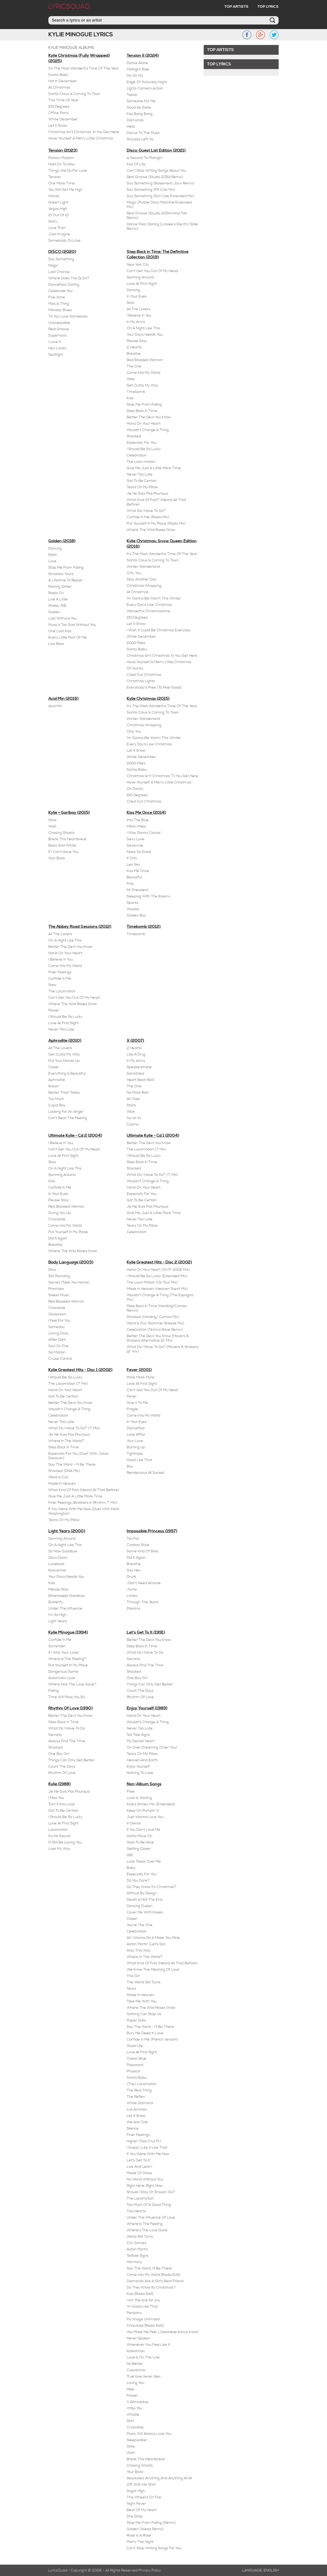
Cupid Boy (56, 1105)
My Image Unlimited (143, 2319)
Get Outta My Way (142, 385)
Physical (133, 2071)
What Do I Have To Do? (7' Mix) (152, 1174)
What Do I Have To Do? (146, 510)
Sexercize (135, 845)
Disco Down (57, 1557)
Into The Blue (138, 820)
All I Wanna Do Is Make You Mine (153, 1937)
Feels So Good (139, 852)
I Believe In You (139, 315)
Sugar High (136, 2491)
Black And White (62, 845)
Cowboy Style (138, 1545)
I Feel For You (59, 1320)
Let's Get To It (138, 2160)
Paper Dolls (136, 2020)
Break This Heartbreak (67, 839)
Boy (130, 1466)
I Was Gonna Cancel (144, 832)
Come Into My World (143, 372)
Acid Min (55, 706)
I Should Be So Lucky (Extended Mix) (157, 1276)
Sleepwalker (137, 2440)
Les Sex (133, 864)
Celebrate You (60, 291)
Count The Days (140, 1690)
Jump (132, 1589)
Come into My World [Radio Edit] (153, 2274)
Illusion (53, 1086)
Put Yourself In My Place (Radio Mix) (156, 523)
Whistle (133, 2414)
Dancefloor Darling (63, 284)
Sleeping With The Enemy (148, 896)
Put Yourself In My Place (68, 1232)
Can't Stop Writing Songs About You (156, 170)
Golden (54, 612)
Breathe (134, 353)
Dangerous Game (63, 1671)
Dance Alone (137, 63)
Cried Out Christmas (144, 674)
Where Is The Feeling (144, 2224)
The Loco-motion (141, 461)
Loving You (135, 2382)
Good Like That (139, 1460)
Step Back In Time (142, 411)
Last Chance (59, 272)
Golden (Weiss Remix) (145, 2529)
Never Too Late (140, 474)
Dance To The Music (143, 133)
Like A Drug (136, 1054)
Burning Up (136, 1447)
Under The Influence (65, 1608)
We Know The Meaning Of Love (153, 1969)
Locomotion (58, 1829)
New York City (138, 264)
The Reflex (136, 2096)
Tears (131, 1988)
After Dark (57, 1339)
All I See (133, 1099)
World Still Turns (140, 2236)
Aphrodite (56, 1079)
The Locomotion (61, 991)
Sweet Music (58, 1295)
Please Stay (137, 341)
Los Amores (137, 2109)
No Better (135, 2363)
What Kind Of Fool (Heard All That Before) (83, 1490)
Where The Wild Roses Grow (151, 530)
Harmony (134, 2262)
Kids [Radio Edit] (140, 2293)
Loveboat (56, 1564)
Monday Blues (60, 310)
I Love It (54, 341)
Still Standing (59, 1276)
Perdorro (134, 2313)
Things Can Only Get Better (150, 1684)
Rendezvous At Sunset (145, 1472)
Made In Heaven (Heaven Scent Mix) (157, 1288)
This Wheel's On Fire (144, 2497)
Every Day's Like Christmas (149, 604)
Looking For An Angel (65, 1111)
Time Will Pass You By (66, 1697)
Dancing (133, 290)
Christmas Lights (141, 681)
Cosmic (133, 1124)
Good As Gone (139, 107)
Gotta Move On (139, 1836)
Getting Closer (139, 1848)
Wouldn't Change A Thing (148, 430)
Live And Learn (139, 2166)
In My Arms (136, 322)
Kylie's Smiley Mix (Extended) (151, 1804)
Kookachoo (135, 2351)
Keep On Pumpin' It (143, 1810)
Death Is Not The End (144, 1899)
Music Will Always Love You (149, 2433)
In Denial (134, 1823)
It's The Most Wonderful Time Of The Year (83, 68)
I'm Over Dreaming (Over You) (152, 1747)
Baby (131, 1867)
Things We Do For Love (67, 170)
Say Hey (134, 1570)
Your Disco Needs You (145, 334)
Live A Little (58, 599)
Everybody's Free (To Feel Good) (154, 687)
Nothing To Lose (140, 1773)
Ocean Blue (136, 2058)
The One (134, 366)
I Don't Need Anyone (144, 1583)
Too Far (133, 1538)
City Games (136, 2243)
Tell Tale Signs (138, 1734)
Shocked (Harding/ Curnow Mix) (153, 1317)
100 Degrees (58, 106)
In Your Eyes (137, 296)
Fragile (132, 1409)
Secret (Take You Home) (68, 1282)
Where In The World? (66, 1441)
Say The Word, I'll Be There (149, 2268)
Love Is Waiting (139, 1798)
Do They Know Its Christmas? (151, 2287)
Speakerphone (139, 1067)
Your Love (135, 1441)
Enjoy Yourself (138, 1766)
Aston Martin (137, 2249)
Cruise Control (60, 1358)
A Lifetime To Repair (65, 580)
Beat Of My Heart (142, 2510)
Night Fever (136, 2503)
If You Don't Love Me (143, 1829)
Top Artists (236, 6)
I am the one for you (143, 2300)
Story (52, 221)
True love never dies (144, 2376)
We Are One (137, 2122)
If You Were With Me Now (148, 2154)
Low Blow (56, 644)
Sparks (132, 902)
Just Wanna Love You (145, 1817)
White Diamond (140, 2103)
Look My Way (59, 1848)
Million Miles (136, 826)
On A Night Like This (143, 328)
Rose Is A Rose (139, 2535)
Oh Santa (135, 668)
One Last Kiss (59, 631)
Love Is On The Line (143, 2357)
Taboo (132, 94)
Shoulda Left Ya (140, 139)
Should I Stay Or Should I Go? (151, 2192)
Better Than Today (64, 1092)
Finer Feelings (60, 972)
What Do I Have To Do (145, 1652)
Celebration (136, 455)
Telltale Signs (138, 2255)
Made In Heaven (62, 1483)
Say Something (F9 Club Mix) (151, 189)
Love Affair (136, 1434)
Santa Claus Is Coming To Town (74, 94)
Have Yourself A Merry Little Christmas (80, 138)
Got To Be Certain (142, 480)
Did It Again (57, 1238)
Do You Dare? (138, 1880)
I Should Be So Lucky (144, 449)
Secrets (133, 1659)
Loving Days (58, 1333)
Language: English (260, 2570)
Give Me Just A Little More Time (154, 468)
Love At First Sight (142, 283)
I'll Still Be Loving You (65, 1842)
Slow (130, 302)
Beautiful (134, 877)
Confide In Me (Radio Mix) (148, 517)
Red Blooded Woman (145, 360)
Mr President (137, 890)
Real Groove (58, 329)
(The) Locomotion (141, 2084)
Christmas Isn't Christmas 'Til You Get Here (162, 776)
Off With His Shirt (141, 2484)
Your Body (56, 858)
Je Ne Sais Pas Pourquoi (147, 493)
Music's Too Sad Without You (72, 624)
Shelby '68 (57, 605)
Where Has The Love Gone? (72, 1684)
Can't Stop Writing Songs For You (154, 2548)
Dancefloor (136, 1428)
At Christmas (59, 87)
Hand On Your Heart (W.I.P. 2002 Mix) (158, 1269)
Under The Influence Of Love (151, 2217)
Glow (52, 820)
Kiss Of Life (136, 164)
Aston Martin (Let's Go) (146, 1944)
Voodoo (133, 909)
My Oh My (135, 75)
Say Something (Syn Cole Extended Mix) (160, 196)
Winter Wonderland (143, 566)
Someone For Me (141, 101)
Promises (56, 1288)
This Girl (133, 1976)
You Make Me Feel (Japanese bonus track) (163, 2332)
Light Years (57, 1621)
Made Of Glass (139, 2173)
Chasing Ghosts (61, 832)
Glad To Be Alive (140, 1842)
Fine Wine (56, 297)
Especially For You (141, 442)
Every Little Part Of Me (67, 637)
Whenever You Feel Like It (148, 2344)
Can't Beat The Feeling (67, 1118)
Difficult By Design (142, 1893)
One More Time (61, 183)
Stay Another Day (141, 579)
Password (135, 2065)
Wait (52, 826)
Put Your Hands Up (64, 1060)
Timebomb (136, 391)
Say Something (61, 259)
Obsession (57, 1314)
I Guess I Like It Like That (147, 2147)
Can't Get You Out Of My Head (152, 271)
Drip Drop (135, 2516)
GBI (130, 1855)
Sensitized (135, 1073)
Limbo (132, 1595)
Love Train (57, 227)
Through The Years (143, 1602)
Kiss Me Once (138, 871)
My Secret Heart (141, 1741)
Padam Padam (61, 158)
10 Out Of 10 (58, 215)
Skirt (130, 2421)
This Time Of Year (63, 100)
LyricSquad (69, 6)
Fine (130, 883)
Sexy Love (135, 839)
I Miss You (56, 1798)
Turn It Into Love (61, 1804)
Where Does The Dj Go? (68, 278)
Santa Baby (58, 74)
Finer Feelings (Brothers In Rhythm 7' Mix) (82, 1502)
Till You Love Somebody (68, 316)
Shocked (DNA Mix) (64, 1471)
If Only (132, 858)
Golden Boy (136, 915)
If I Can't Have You (63, 852)
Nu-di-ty (134, 1118)
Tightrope (135, 1453)
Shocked (134, 436)
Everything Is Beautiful (67, 1073)
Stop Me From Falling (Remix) (151, 2522)
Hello (131, 126)
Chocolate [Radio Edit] (145, 2325)
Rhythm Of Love (140, 1697)
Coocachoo (136, 2370)
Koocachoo (57, 1570)
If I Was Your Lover (63, 1652)
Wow (131, 379)
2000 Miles (136, 643)
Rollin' (52, 554)
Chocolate (56, 1219)
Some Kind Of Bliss (142, 1551)
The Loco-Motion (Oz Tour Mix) (152, 1282)
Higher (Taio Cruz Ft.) (144, 2141)
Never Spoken (138, 2338)
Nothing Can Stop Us (144, 2014)
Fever (131, 1396)
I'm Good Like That (142, 2306)
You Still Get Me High (65, 189)
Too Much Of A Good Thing (149, 2204)
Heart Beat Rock (140, 1079)
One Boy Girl (137, 1678)
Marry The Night (140, 2541)
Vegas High (57, 208)
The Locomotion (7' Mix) (146, 1149)
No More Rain (138, 1092)
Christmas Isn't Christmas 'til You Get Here (83, 132)
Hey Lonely (57, 348)
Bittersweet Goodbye (66, 1595)
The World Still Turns (144, 1982)
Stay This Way (139, 1950)
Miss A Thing (58, 303)
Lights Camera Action (145, 88)
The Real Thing (139, 2090)
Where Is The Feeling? (67, 1659)
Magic (53, 265)
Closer (53, 1067)
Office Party (58, 113)
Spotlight (55, 354)
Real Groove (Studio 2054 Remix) (155, 177)
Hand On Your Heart (144, 423)
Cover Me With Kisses (145, 1912)
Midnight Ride (138, 69)
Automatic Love (61, 1678)
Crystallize (135, 2427)
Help (130, 2389)
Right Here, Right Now (145, 2185)
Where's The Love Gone (147, 2230)
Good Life (135, 2045)
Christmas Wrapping (144, 585)
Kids (130, 398)
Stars (131, 1105)
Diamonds (135, 120)
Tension (54, 177)
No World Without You (145, 2179)
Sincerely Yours (61, 574)
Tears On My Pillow (142, 487)
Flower (53, 1010)
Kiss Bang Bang (140, 113)
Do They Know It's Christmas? (151, 1887)
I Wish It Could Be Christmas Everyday (159, 630)
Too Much (56, 1099)
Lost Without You (62, 618)
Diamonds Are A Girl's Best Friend (155, 2281)
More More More (140, 1377)
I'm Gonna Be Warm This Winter (154, 598)
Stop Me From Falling (144, 404)
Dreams (133, 1608)
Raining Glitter (60, 586)
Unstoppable (59, 322)
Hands (53, 196)
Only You (134, 573)
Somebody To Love (64, 240)
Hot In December (62, 81)
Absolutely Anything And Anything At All (159, 2478)
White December (63, 119)
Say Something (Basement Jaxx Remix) (161, 183)
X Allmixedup (138, 2402)
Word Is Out (58, 1477)
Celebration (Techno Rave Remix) (155, 1329)
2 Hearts (134, 347)
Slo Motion (56, 1352)
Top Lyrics (268, 6)
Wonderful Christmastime (148, 611)
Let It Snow (57, 125)
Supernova (57, 335)
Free (131, 1791)
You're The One (140, 1925)
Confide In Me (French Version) (152, 2039)
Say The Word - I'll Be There (72, 1464)
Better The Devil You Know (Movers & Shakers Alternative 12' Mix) (158, 1338)
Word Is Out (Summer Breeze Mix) (155, 1323)
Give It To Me (137, 1402)
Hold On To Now (61, 164)
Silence (133, 2128)
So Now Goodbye (62, 1551)
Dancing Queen (140, 1906)
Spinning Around (140, 277)
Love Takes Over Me (144, 1861)
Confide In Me (59, 978)
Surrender (57, 1646)
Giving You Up (59, 1213)
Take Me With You (141, 2001)
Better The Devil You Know (149, 417)
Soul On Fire (58, 1346)
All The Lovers (138, 309)
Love (52, 561)
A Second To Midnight (145, 158)
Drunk (131, 1576)
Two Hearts (136, 2211)
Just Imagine (59, 234)
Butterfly (55, 1602)
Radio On (56, 593)
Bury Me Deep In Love (145, 2033)
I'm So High (57, 1614)
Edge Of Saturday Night (147, 82)
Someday (56, 1327)
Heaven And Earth (142, 1760)
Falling (53, 1690)
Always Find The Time (145, 1665)
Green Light (58, 202)
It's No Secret (59, 1836)
